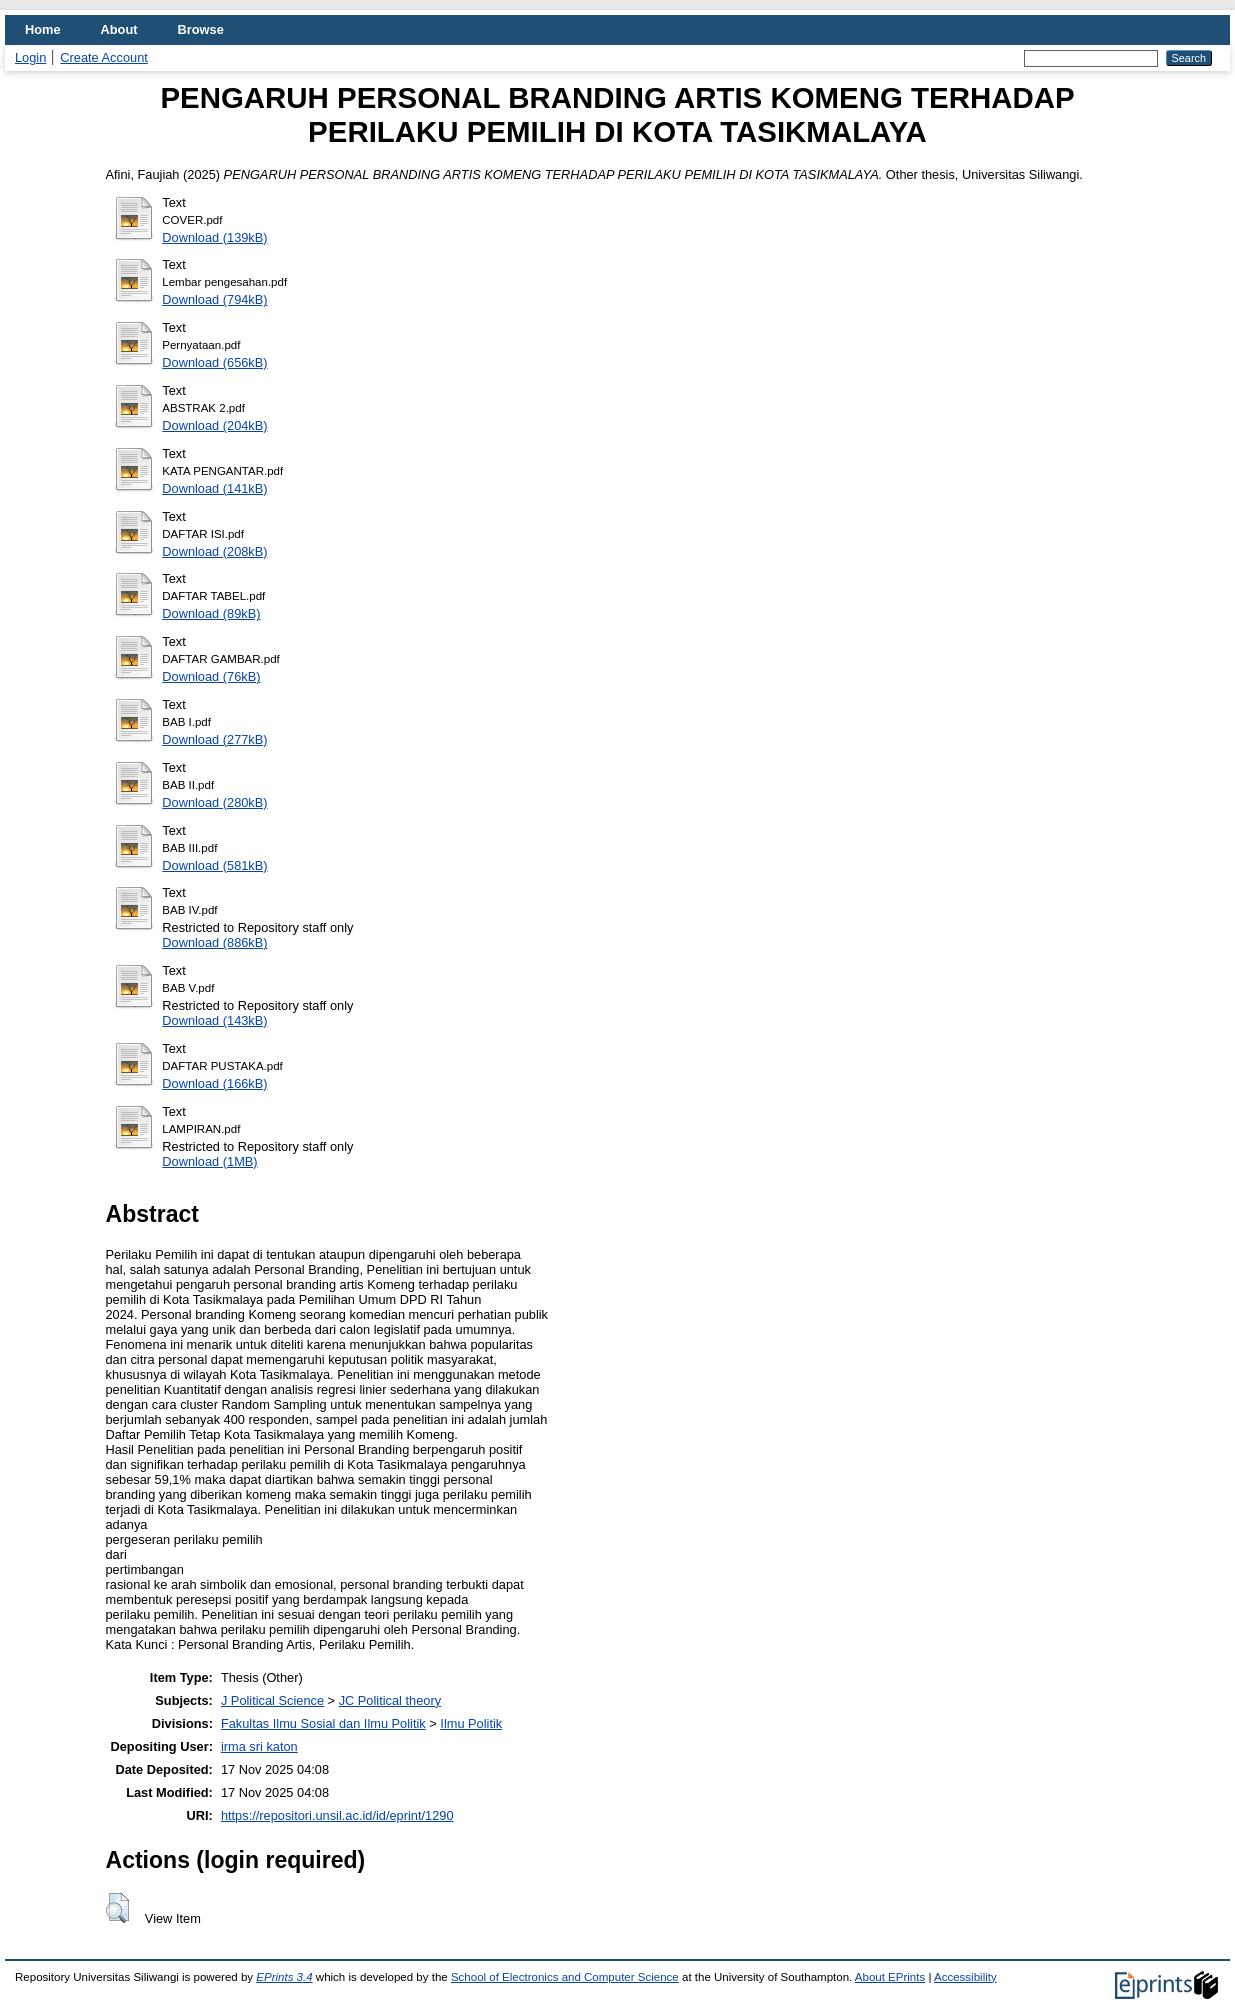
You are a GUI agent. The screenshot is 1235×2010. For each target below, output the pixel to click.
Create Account (104, 57)
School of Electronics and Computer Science (565, 1977)
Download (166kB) (214, 1083)
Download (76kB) (211, 676)
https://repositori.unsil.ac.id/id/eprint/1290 (337, 1815)
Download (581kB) (214, 865)
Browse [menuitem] (201, 29)
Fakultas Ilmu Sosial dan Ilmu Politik (323, 1723)
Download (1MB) (209, 1161)
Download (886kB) (214, 942)
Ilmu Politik (471, 1723)
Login (30, 57)
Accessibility (965, 1977)
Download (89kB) (211, 613)
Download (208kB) (214, 551)
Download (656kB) (214, 362)
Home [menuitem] (43, 29)
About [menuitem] (119, 29)
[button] (117, 1908)
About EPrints (890, 1977)
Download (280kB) (214, 802)
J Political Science (272, 1700)
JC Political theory (390, 1700)
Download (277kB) (214, 739)
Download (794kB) (214, 299)
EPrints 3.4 (284, 1977)
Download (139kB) (214, 237)
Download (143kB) (214, 1020)
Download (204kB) (214, 425)
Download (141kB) (214, 488)
